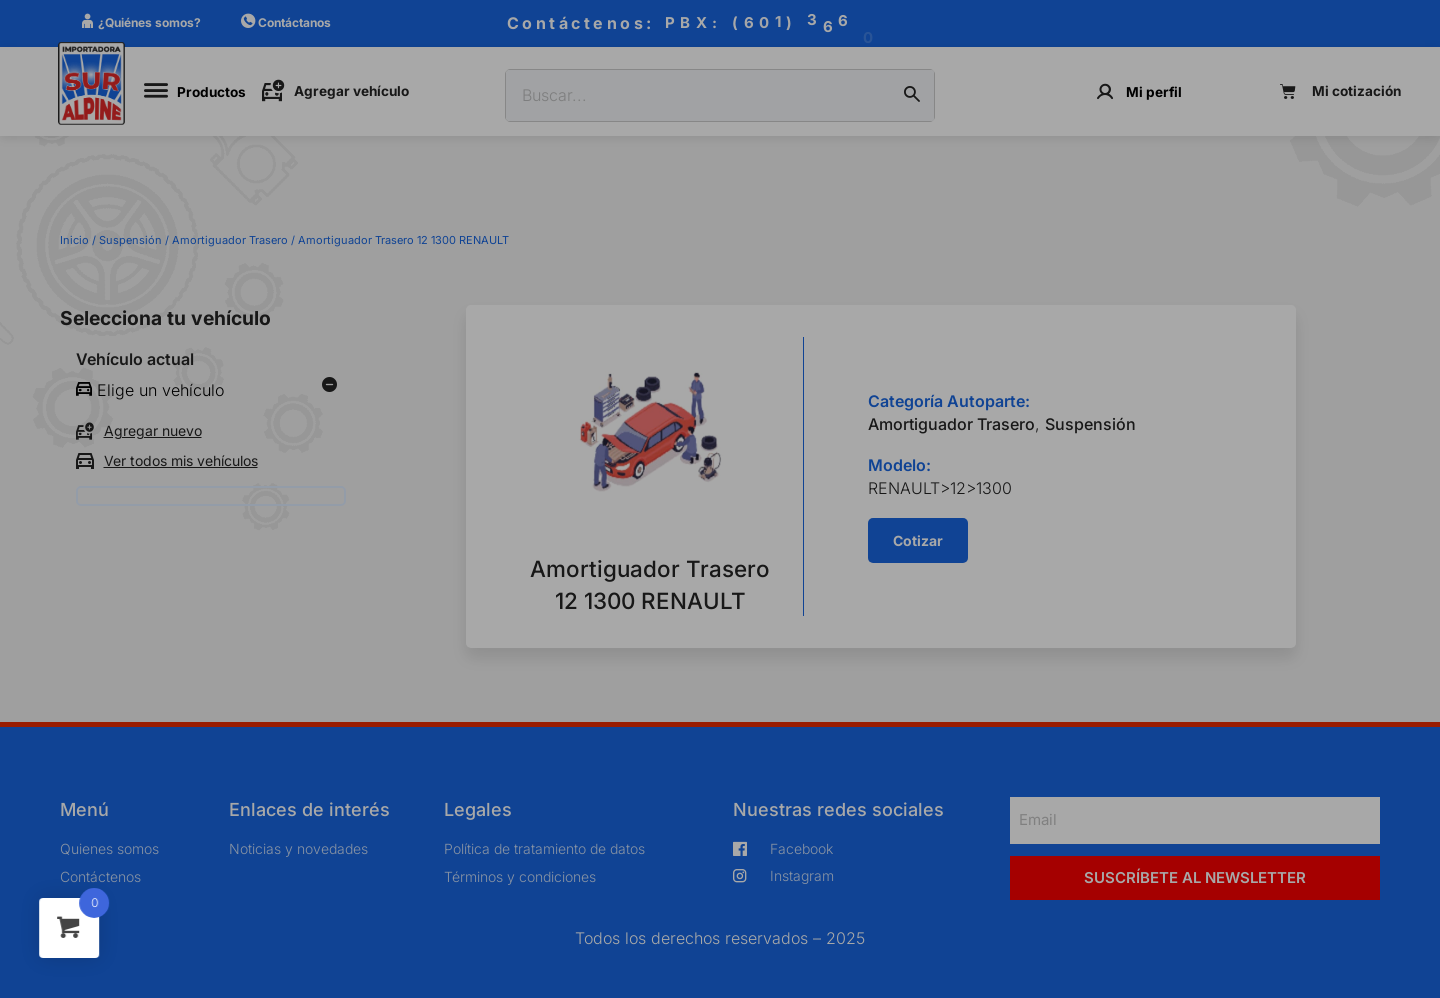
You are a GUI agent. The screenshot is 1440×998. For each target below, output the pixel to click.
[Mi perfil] (1105, 91)
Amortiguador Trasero (230, 240)
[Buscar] (912, 96)
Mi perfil (1154, 92)
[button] (918, 541)
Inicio (74, 240)
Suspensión (130, 240)
